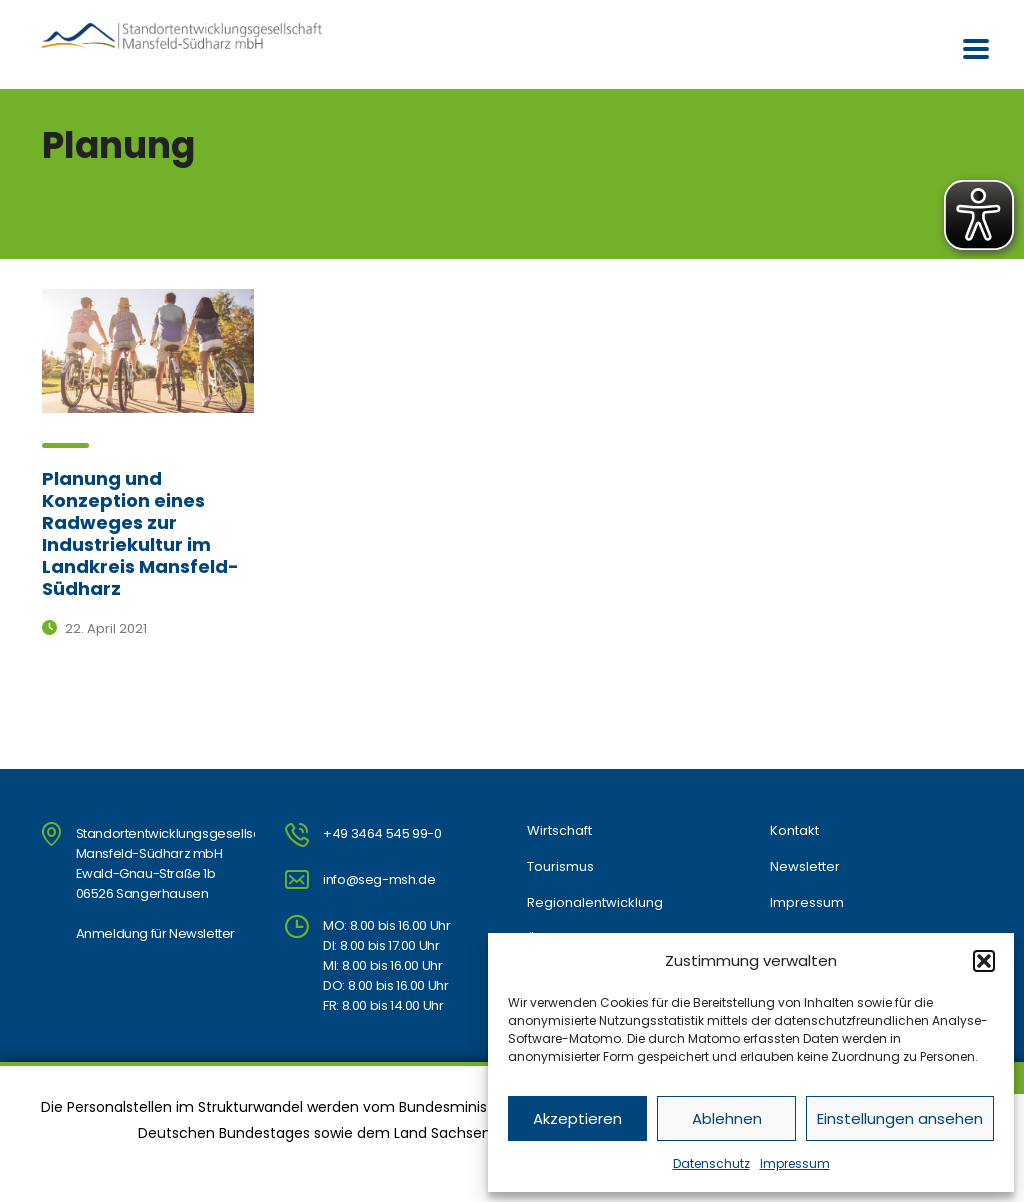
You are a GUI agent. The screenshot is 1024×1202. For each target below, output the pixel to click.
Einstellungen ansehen (900, 1118)
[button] (984, 961)
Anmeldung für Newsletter (155, 933)
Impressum (795, 1163)
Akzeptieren (577, 1118)
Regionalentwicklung (595, 903)
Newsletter (805, 867)
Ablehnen (727, 1118)
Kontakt (794, 831)
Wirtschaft (559, 831)
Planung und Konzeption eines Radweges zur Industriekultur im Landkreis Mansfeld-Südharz (140, 533)
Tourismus (560, 867)
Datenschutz (711, 1163)
